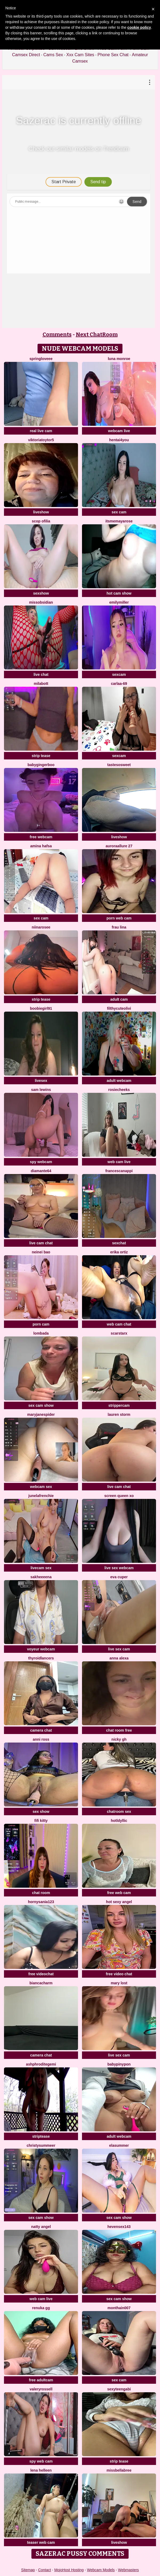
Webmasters (128, 2570)
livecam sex (41, 1568)
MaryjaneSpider (41, 1414)
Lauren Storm (119, 1414)
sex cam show (41, 1405)
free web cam (119, 1893)
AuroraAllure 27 (119, 846)
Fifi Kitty (41, 1820)
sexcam (119, 674)
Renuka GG (41, 2308)
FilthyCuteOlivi (119, 1008)
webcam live (119, 431)
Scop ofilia (41, 521)
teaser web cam (41, 2542)
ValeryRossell (41, 2389)
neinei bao (41, 1252)
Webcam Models (101, 2570)
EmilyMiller (119, 602)
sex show (40, 1811)
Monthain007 (119, 2308)
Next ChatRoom (97, 334)
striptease (41, 2136)
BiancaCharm (41, 1983)
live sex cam (119, 1649)
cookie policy (139, 27)
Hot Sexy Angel (119, 1902)
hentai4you (119, 440)
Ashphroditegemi (41, 2064)
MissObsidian (41, 602)
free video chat (119, 1974)
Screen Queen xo (119, 1496)
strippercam (119, 1405)
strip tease (41, 756)
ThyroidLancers (41, 1658)
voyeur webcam (41, 1649)
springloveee (41, 359)
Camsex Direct (26, 54)
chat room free (119, 1730)
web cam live (119, 1162)
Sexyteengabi (119, 2389)
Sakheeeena (40, 1577)
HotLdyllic (119, 1820)
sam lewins (41, 1089)
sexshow (41, 593)
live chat (41, 674)
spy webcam (41, 1162)
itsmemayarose (119, 521)
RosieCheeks (119, 1089)
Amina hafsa (41, 846)
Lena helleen (41, 2470)
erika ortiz (119, 1252)
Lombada (41, 1333)
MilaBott (41, 683)
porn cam (40, 1324)
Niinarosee (41, 927)
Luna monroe (119, 359)
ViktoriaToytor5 (41, 440)
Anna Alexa (119, 1658)
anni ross (41, 1739)
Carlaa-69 (119, 683)
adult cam (119, 999)
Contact (44, 2570)
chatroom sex (119, 1811)
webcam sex (41, 1487)
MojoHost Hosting (69, 2570)
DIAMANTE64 (41, 1171)
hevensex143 (118, 2227)
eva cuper (119, 1577)
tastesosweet (119, 765)
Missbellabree (118, 2470)
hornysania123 (41, 1902)
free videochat (41, 1974)
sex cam (119, 512)
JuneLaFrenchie (41, 1496)
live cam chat (41, 1243)
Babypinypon (118, 2064)
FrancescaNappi (119, 1171)
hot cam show (118, 593)
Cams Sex (53, 54)
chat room (41, 1893)
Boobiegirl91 (41, 1008)
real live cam (41, 431)
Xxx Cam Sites (80, 54)
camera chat (41, 1730)
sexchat (119, 1243)
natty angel (41, 2227)
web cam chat (119, 1324)
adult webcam (119, 1080)
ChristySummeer (41, 2145)
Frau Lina (119, 927)
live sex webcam (119, 1568)
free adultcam (41, 2380)
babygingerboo (40, 765)
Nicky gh (119, 1739)
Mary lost (119, 1983)
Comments (57, 334)
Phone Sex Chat (113, 54)
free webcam (41, 837)
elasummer (119, 2145)
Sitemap (28, 2570)
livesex (41, 1080)
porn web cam (119, 918)
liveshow (41, 512)
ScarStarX (119, 1333)
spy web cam (40, 2461)
